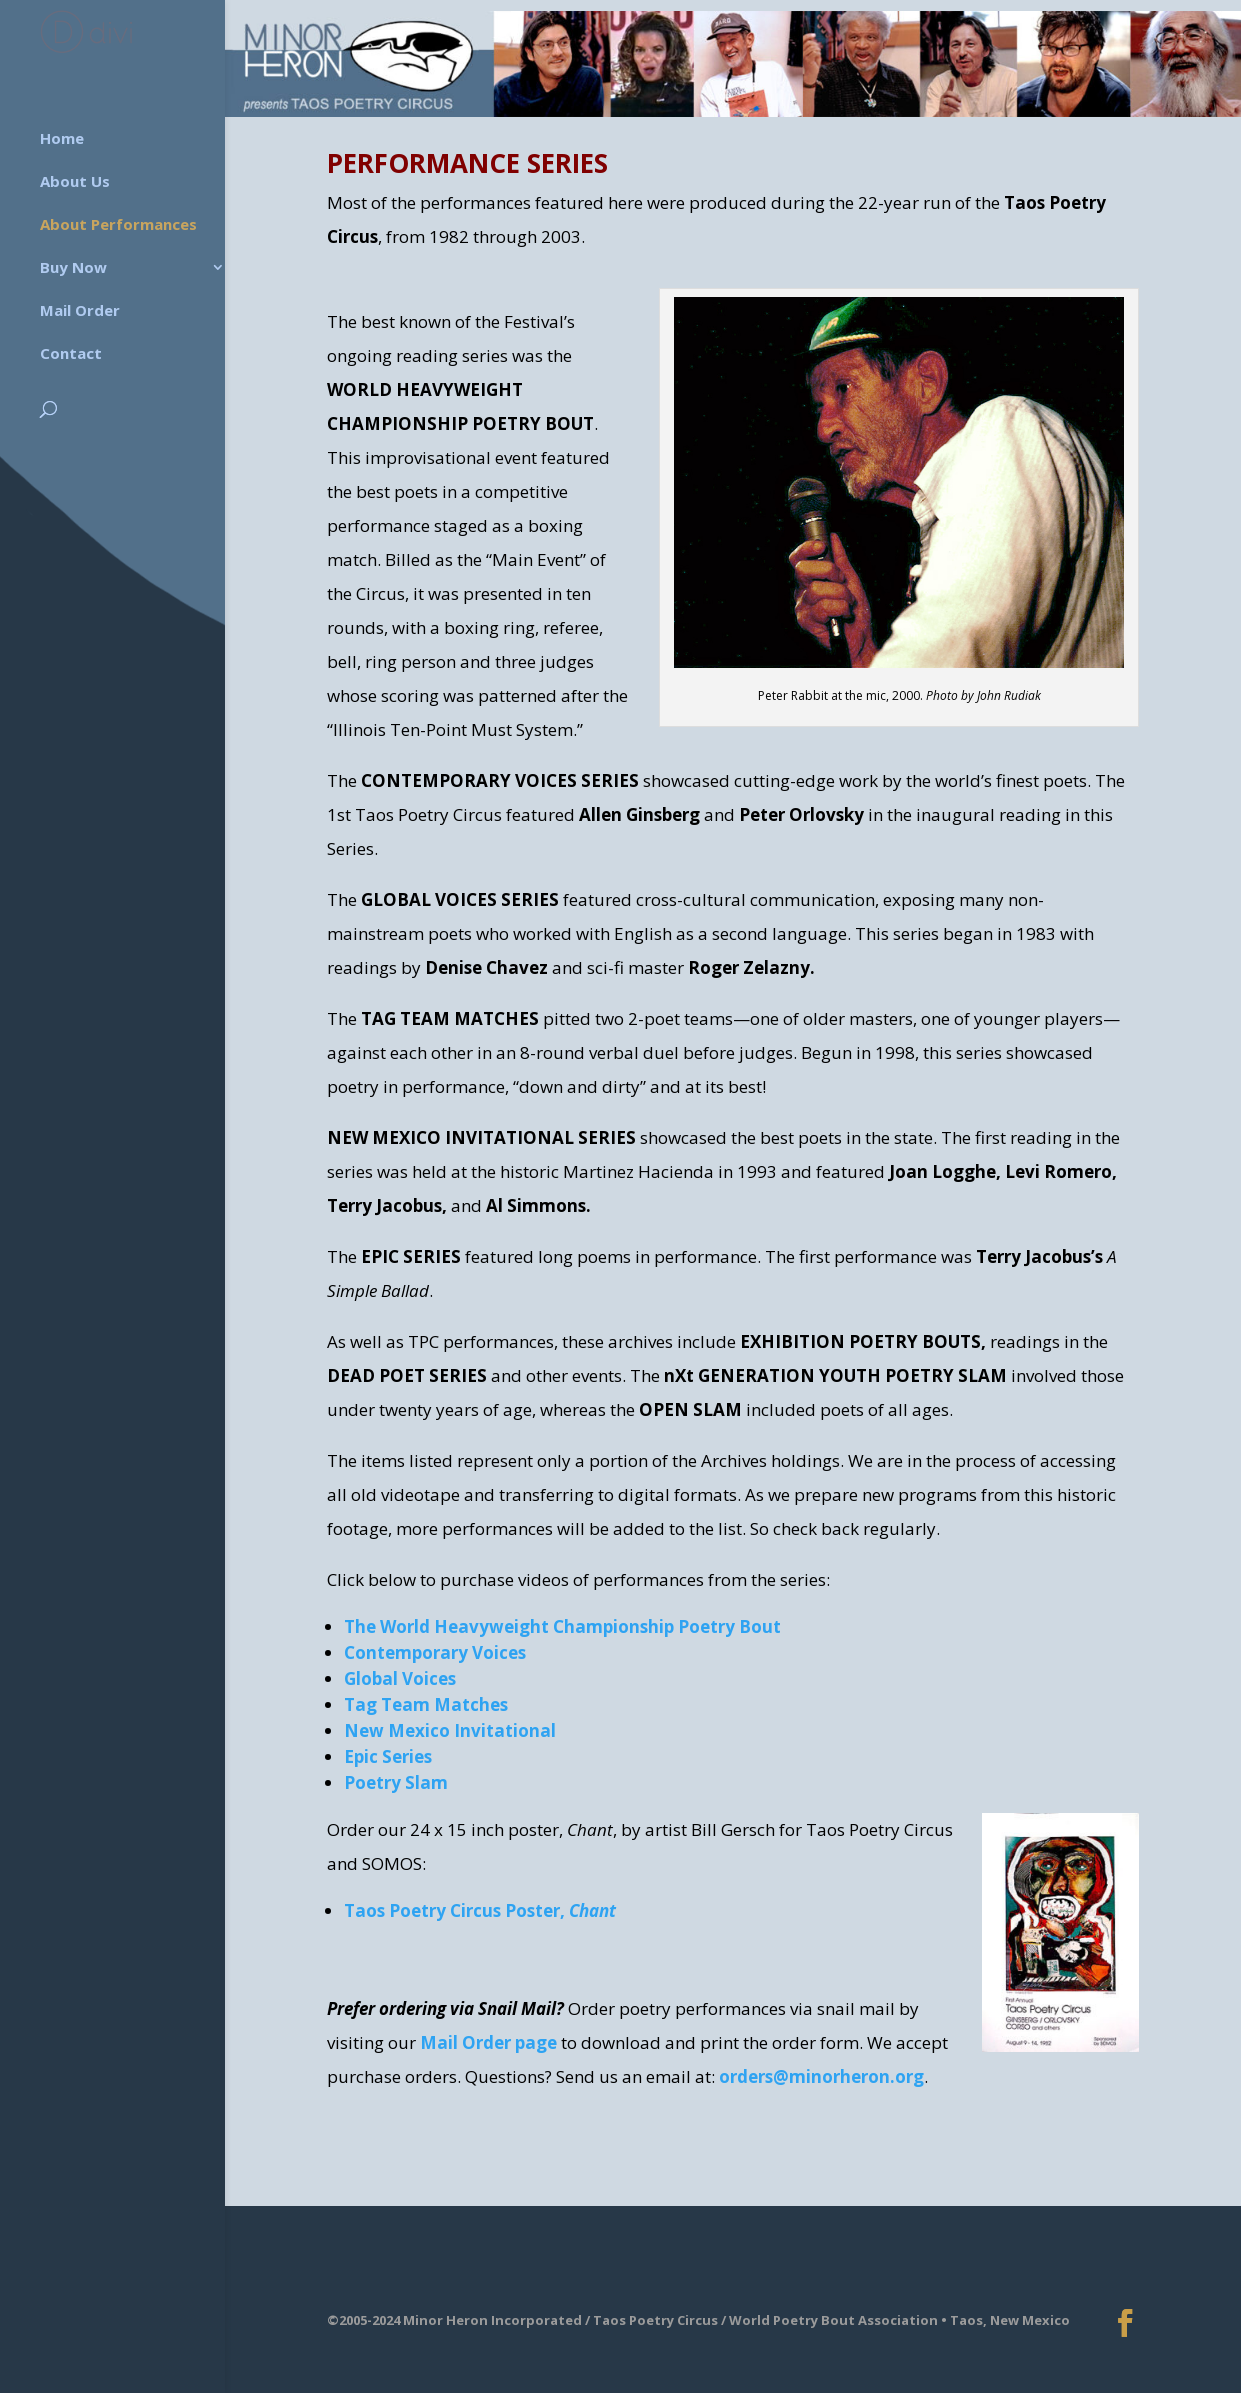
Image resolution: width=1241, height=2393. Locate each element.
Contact (71, 346)
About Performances (118, 217)
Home (62, 131)
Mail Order (80, 303)
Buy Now (73, 260)
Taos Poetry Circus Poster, (480, 1910)
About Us (75, 174)
